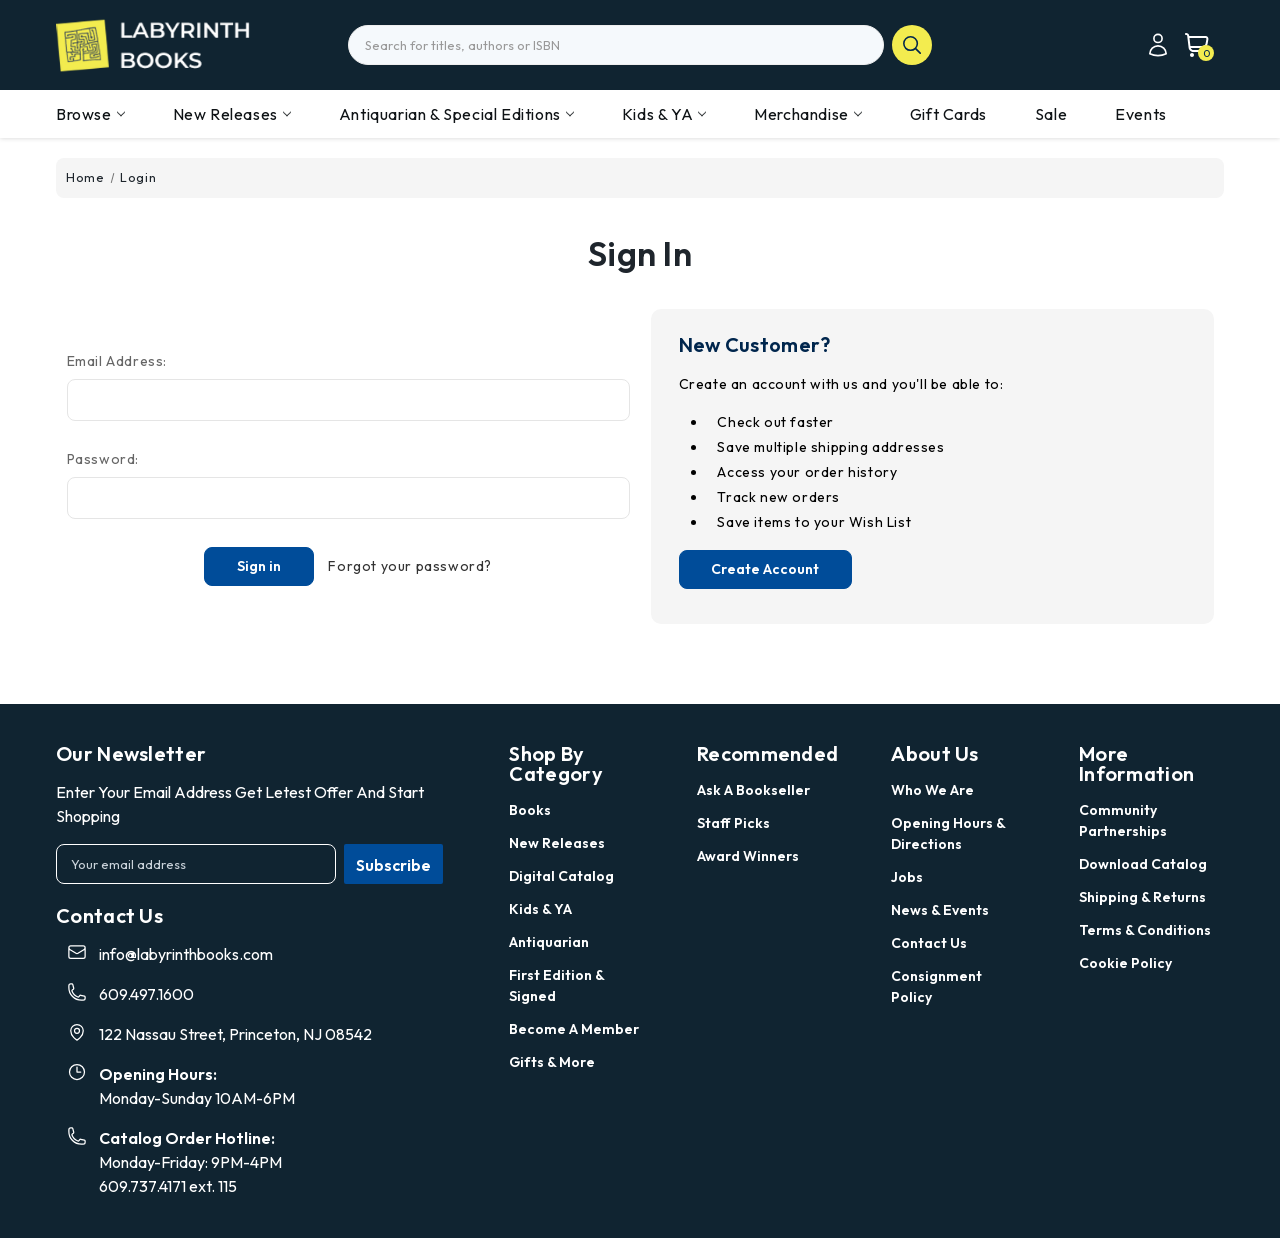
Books (530, 810)
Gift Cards (948, 114)
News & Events (940, 910)
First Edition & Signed (556, 985)
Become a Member (574, 1029)
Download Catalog (1143, 864)
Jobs (907, 877)
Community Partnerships (1123, 820)
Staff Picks (733, 823)
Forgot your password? (410, 566)
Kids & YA (664, 114)
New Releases (232, 114)
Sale (1051, 114)
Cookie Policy (1125, 963)
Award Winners (748, 856)
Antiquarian (549, 942)
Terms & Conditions (1145, 930)
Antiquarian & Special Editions (456, 114)
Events (1141, 114)
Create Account (765, 569)
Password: (103, 459)
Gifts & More (552, 1062)
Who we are (932, 790)
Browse (90, 114)
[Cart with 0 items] (1191, 45)
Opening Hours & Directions (948, 833)
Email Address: (117, 361)
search (912, 45)
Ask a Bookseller (753, 790)
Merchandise (808, 114)
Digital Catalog (561, 876)
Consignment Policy (936, 986)
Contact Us (929, 943)
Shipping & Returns (1142, 897)
